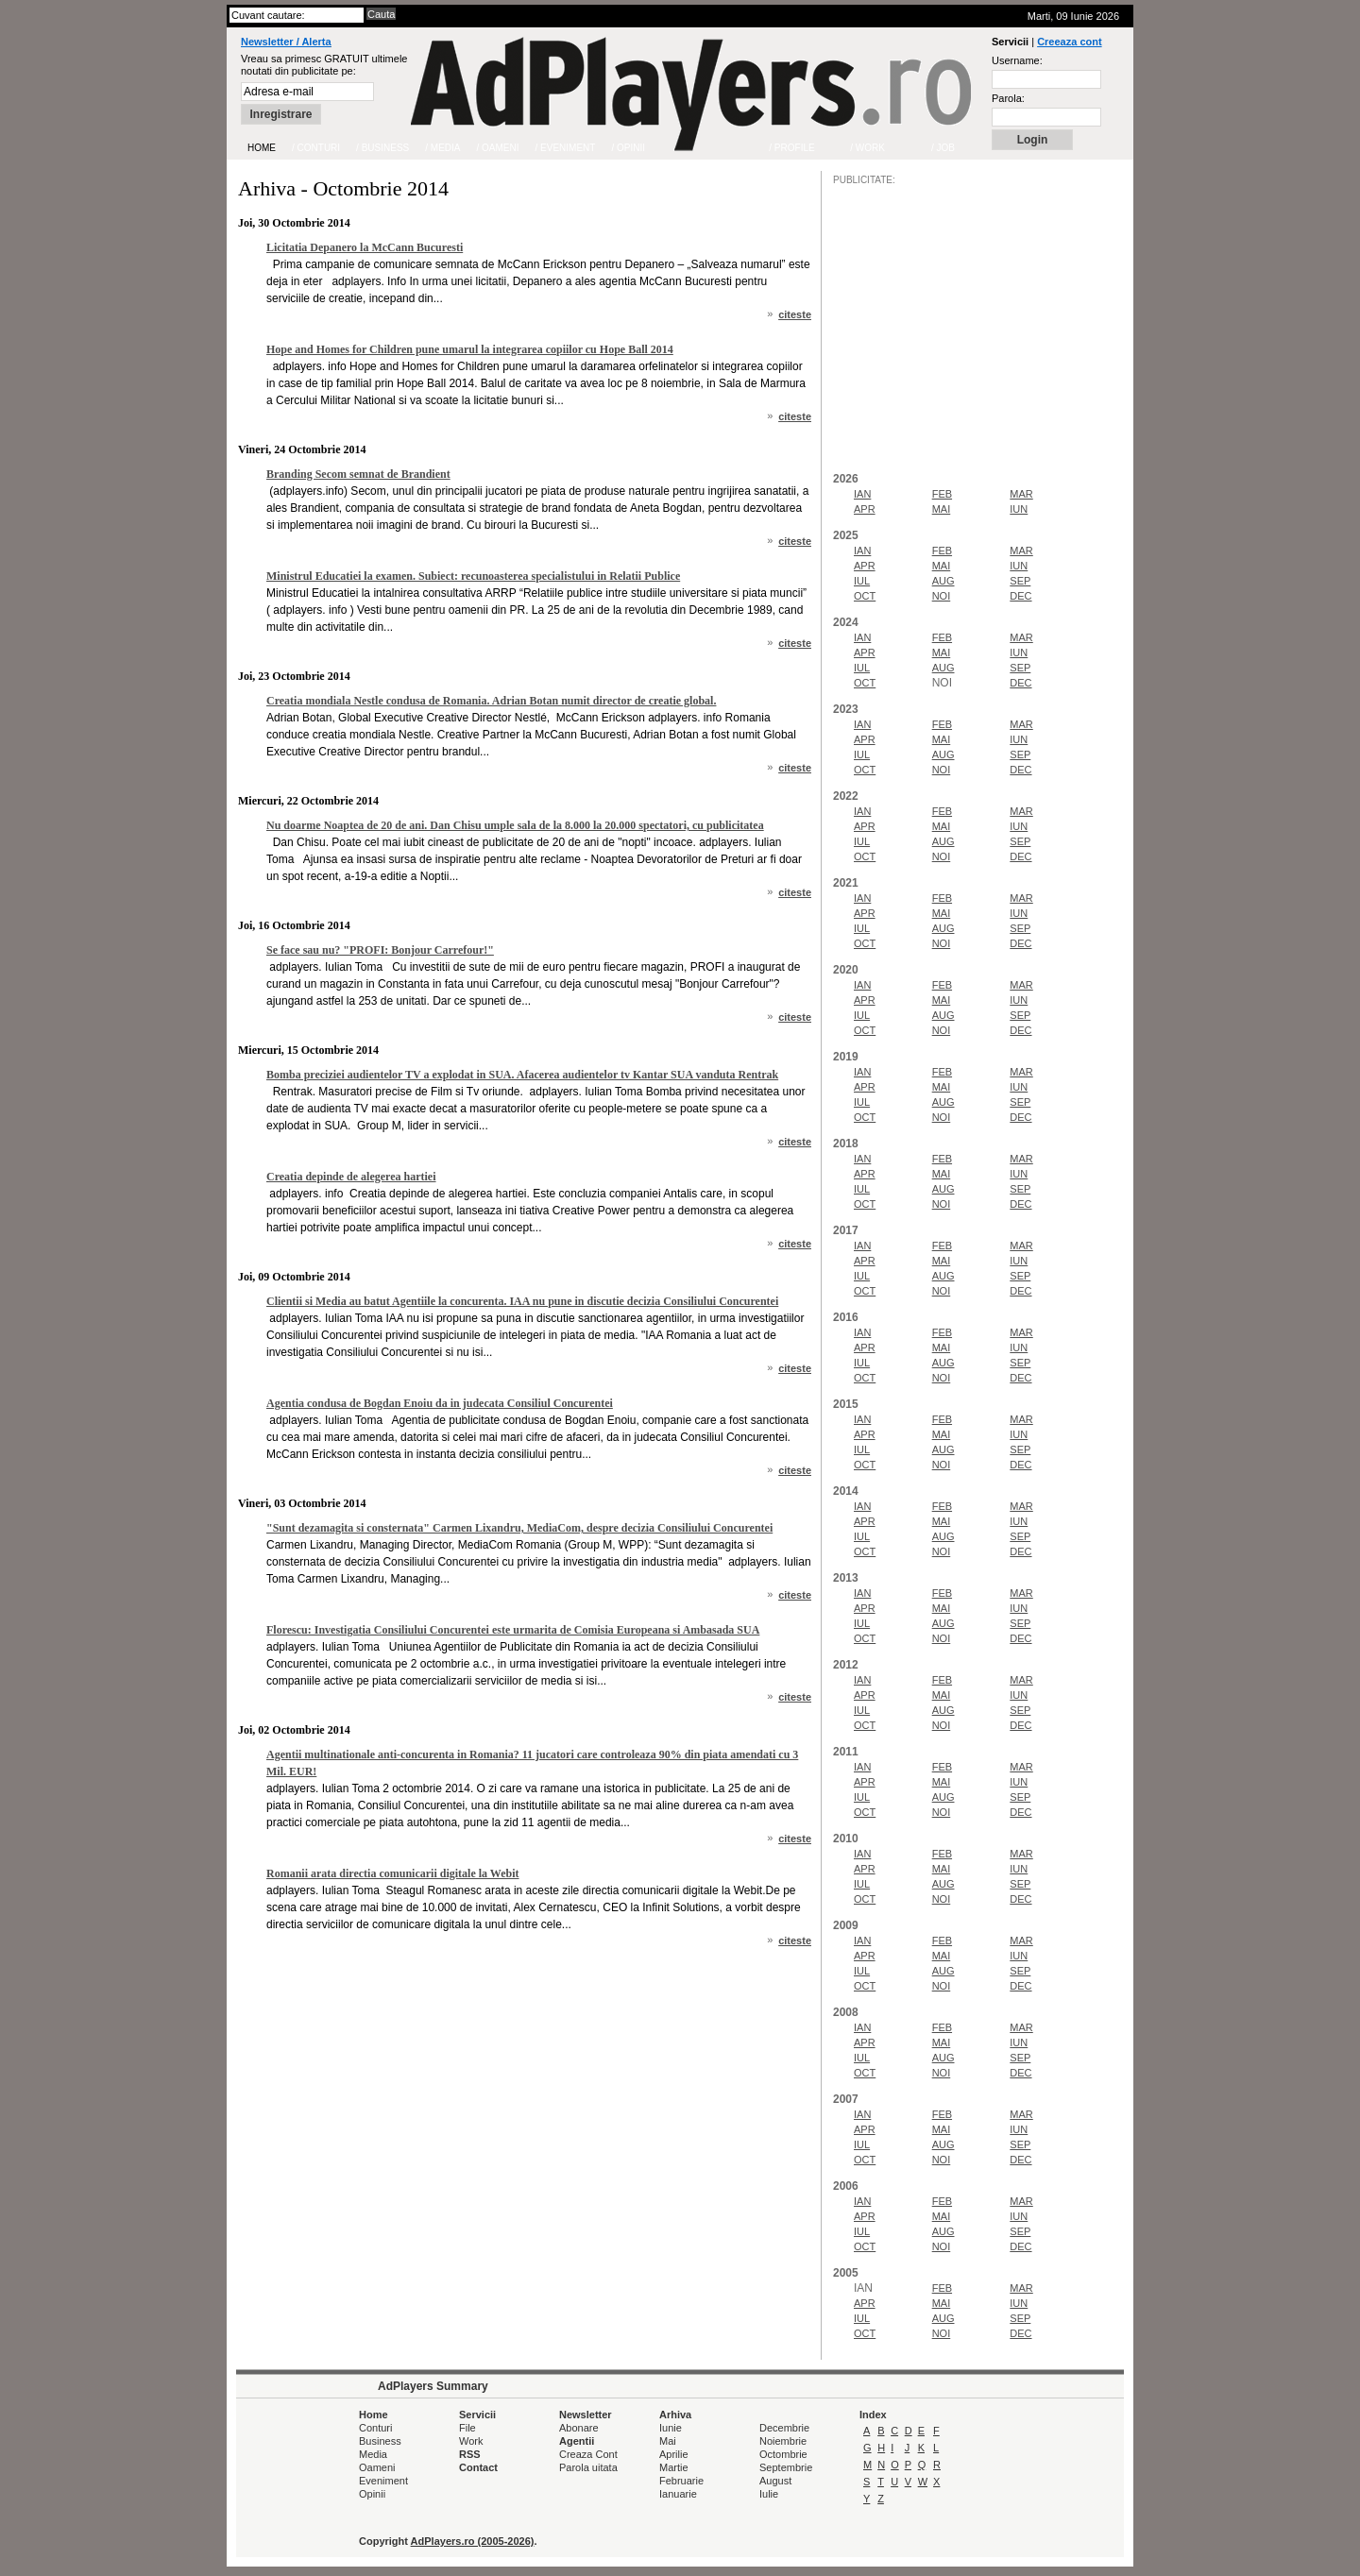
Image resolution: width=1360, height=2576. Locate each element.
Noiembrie (783, 2441)
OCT (865, 596)
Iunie (670, 2427)
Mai (667, 2441)
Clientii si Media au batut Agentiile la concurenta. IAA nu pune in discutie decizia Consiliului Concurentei (522, 1301)
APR (865, 509)
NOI (941, 596)
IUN (1019, 509)
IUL (862, 580)
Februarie (681, 2480)
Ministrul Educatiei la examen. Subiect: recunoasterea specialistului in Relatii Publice (473, 576)
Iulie (768, 2494)
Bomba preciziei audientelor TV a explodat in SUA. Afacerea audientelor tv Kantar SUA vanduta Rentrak (522, 1074)
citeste (794, 314)
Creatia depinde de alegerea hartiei (351, 1176)
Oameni (377, 2467)
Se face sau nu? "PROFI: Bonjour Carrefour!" (380, 950)
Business (380, 2441)
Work (471, 2441)
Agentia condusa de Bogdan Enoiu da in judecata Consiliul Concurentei (439, 1403)
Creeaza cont (1069, 41)
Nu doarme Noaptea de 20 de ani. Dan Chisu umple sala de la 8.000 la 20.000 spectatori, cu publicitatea (515, 825)
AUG (943, 580)
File (467, 2427)
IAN (862, 494)
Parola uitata (588, 2467)
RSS (470, 2454)
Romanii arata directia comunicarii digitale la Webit (392, 1873)
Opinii (372, 2494)
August (775, 2480)
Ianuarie (678, 2494)
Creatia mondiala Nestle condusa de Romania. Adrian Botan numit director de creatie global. (491, 700)
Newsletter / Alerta (286, 41)
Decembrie (784, 2427)
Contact (478, 2467)
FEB (942, 494)
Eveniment (383, 2480)
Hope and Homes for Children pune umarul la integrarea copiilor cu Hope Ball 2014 (469, 349)
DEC (1020, 596)
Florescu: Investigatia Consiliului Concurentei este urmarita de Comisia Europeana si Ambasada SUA (512, 1629)
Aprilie (673, 2454)
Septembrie (785, 2467)
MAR (1021, 494)
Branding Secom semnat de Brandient (358, 474)
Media (373, 2454)
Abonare (579, 2427)
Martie (673, 2467)
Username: (1017, 60)
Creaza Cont (588, 2454)
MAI (941, 509)
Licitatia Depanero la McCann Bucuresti (364, 247)
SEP (1020, 580)
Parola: (1008, 98)
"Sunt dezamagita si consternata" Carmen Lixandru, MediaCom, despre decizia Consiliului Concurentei (519, 1527)
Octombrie (783, 2454)
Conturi (375, 2427)
